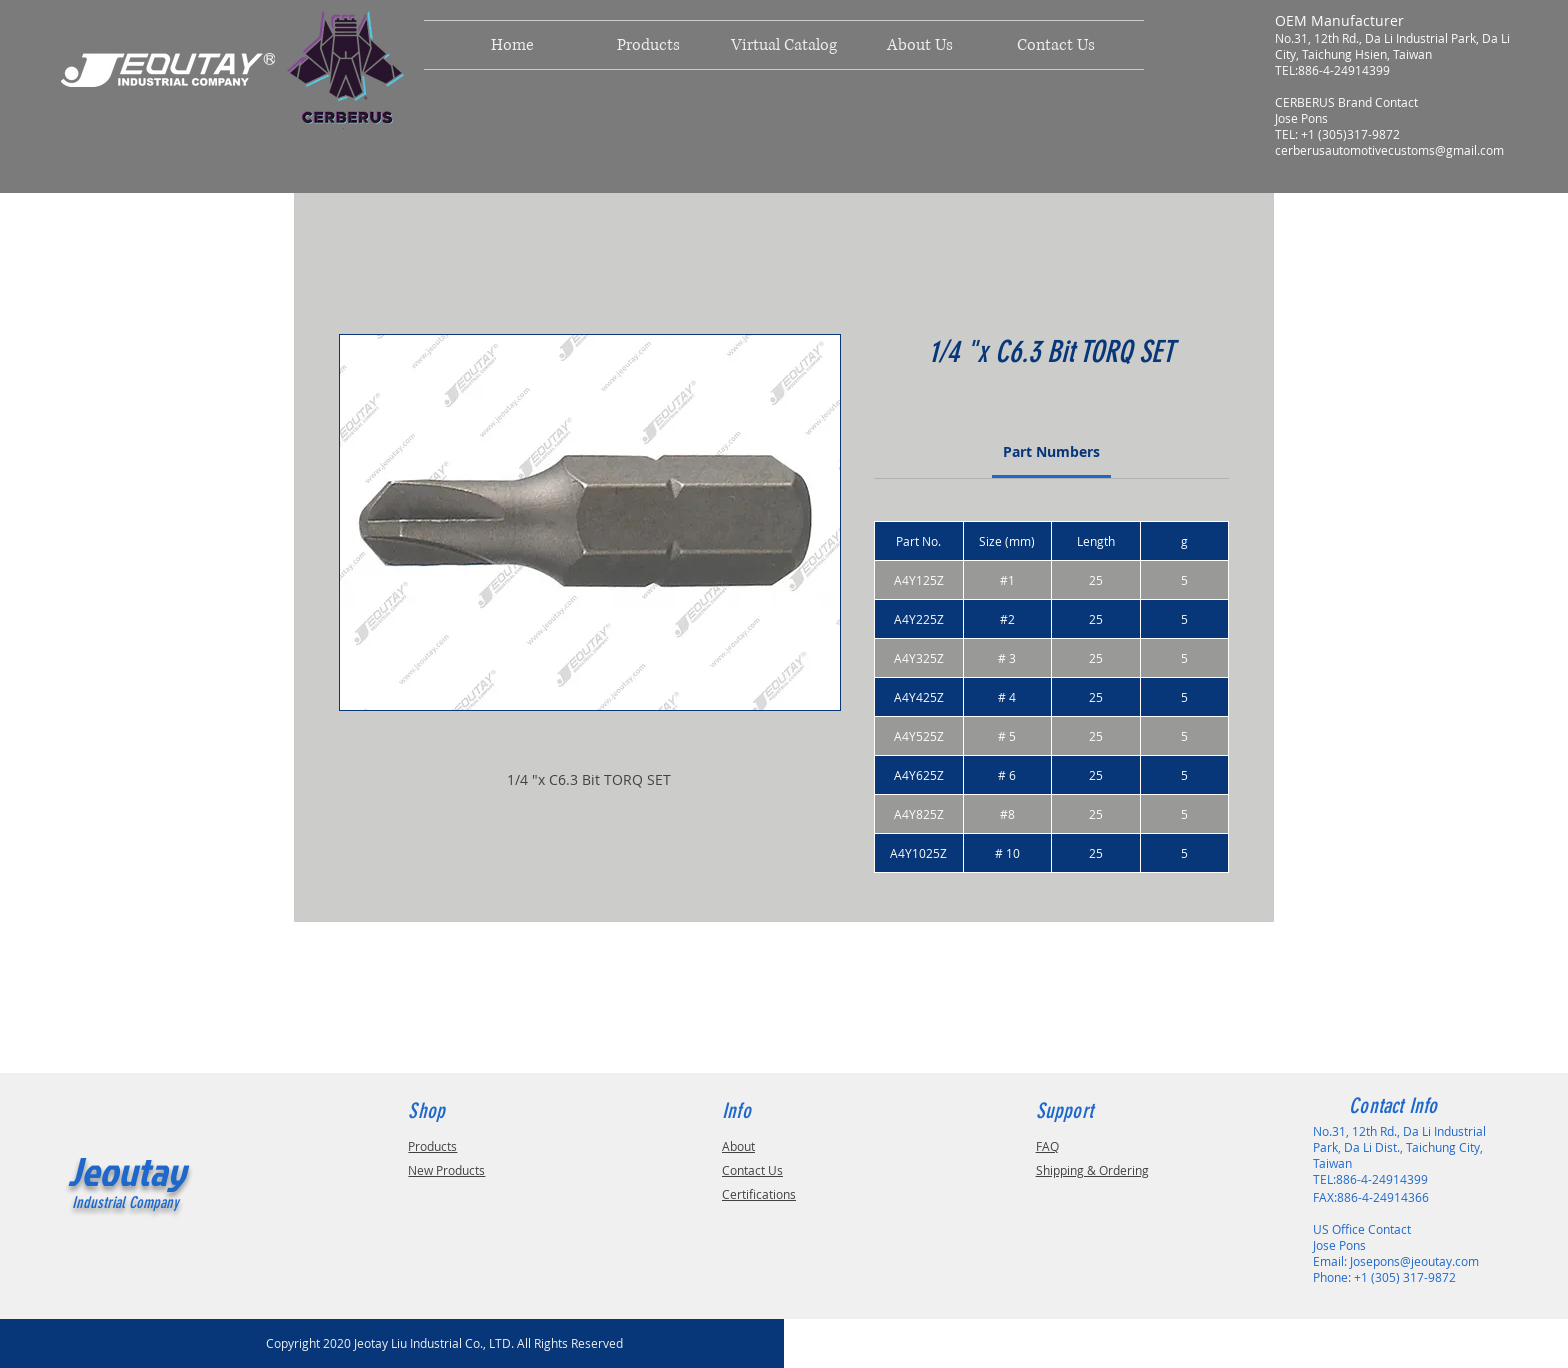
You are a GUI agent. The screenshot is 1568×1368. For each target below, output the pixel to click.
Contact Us (752, 1170)
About (738, 1146)
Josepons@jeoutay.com (1414, 1261)
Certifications (759, 1194)
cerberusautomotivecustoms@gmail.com (1389, 150)
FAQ (1047, 1146)
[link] (1051, 451)
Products (432, 1146)
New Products (446, 1170)
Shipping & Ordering (1092, 1170)
